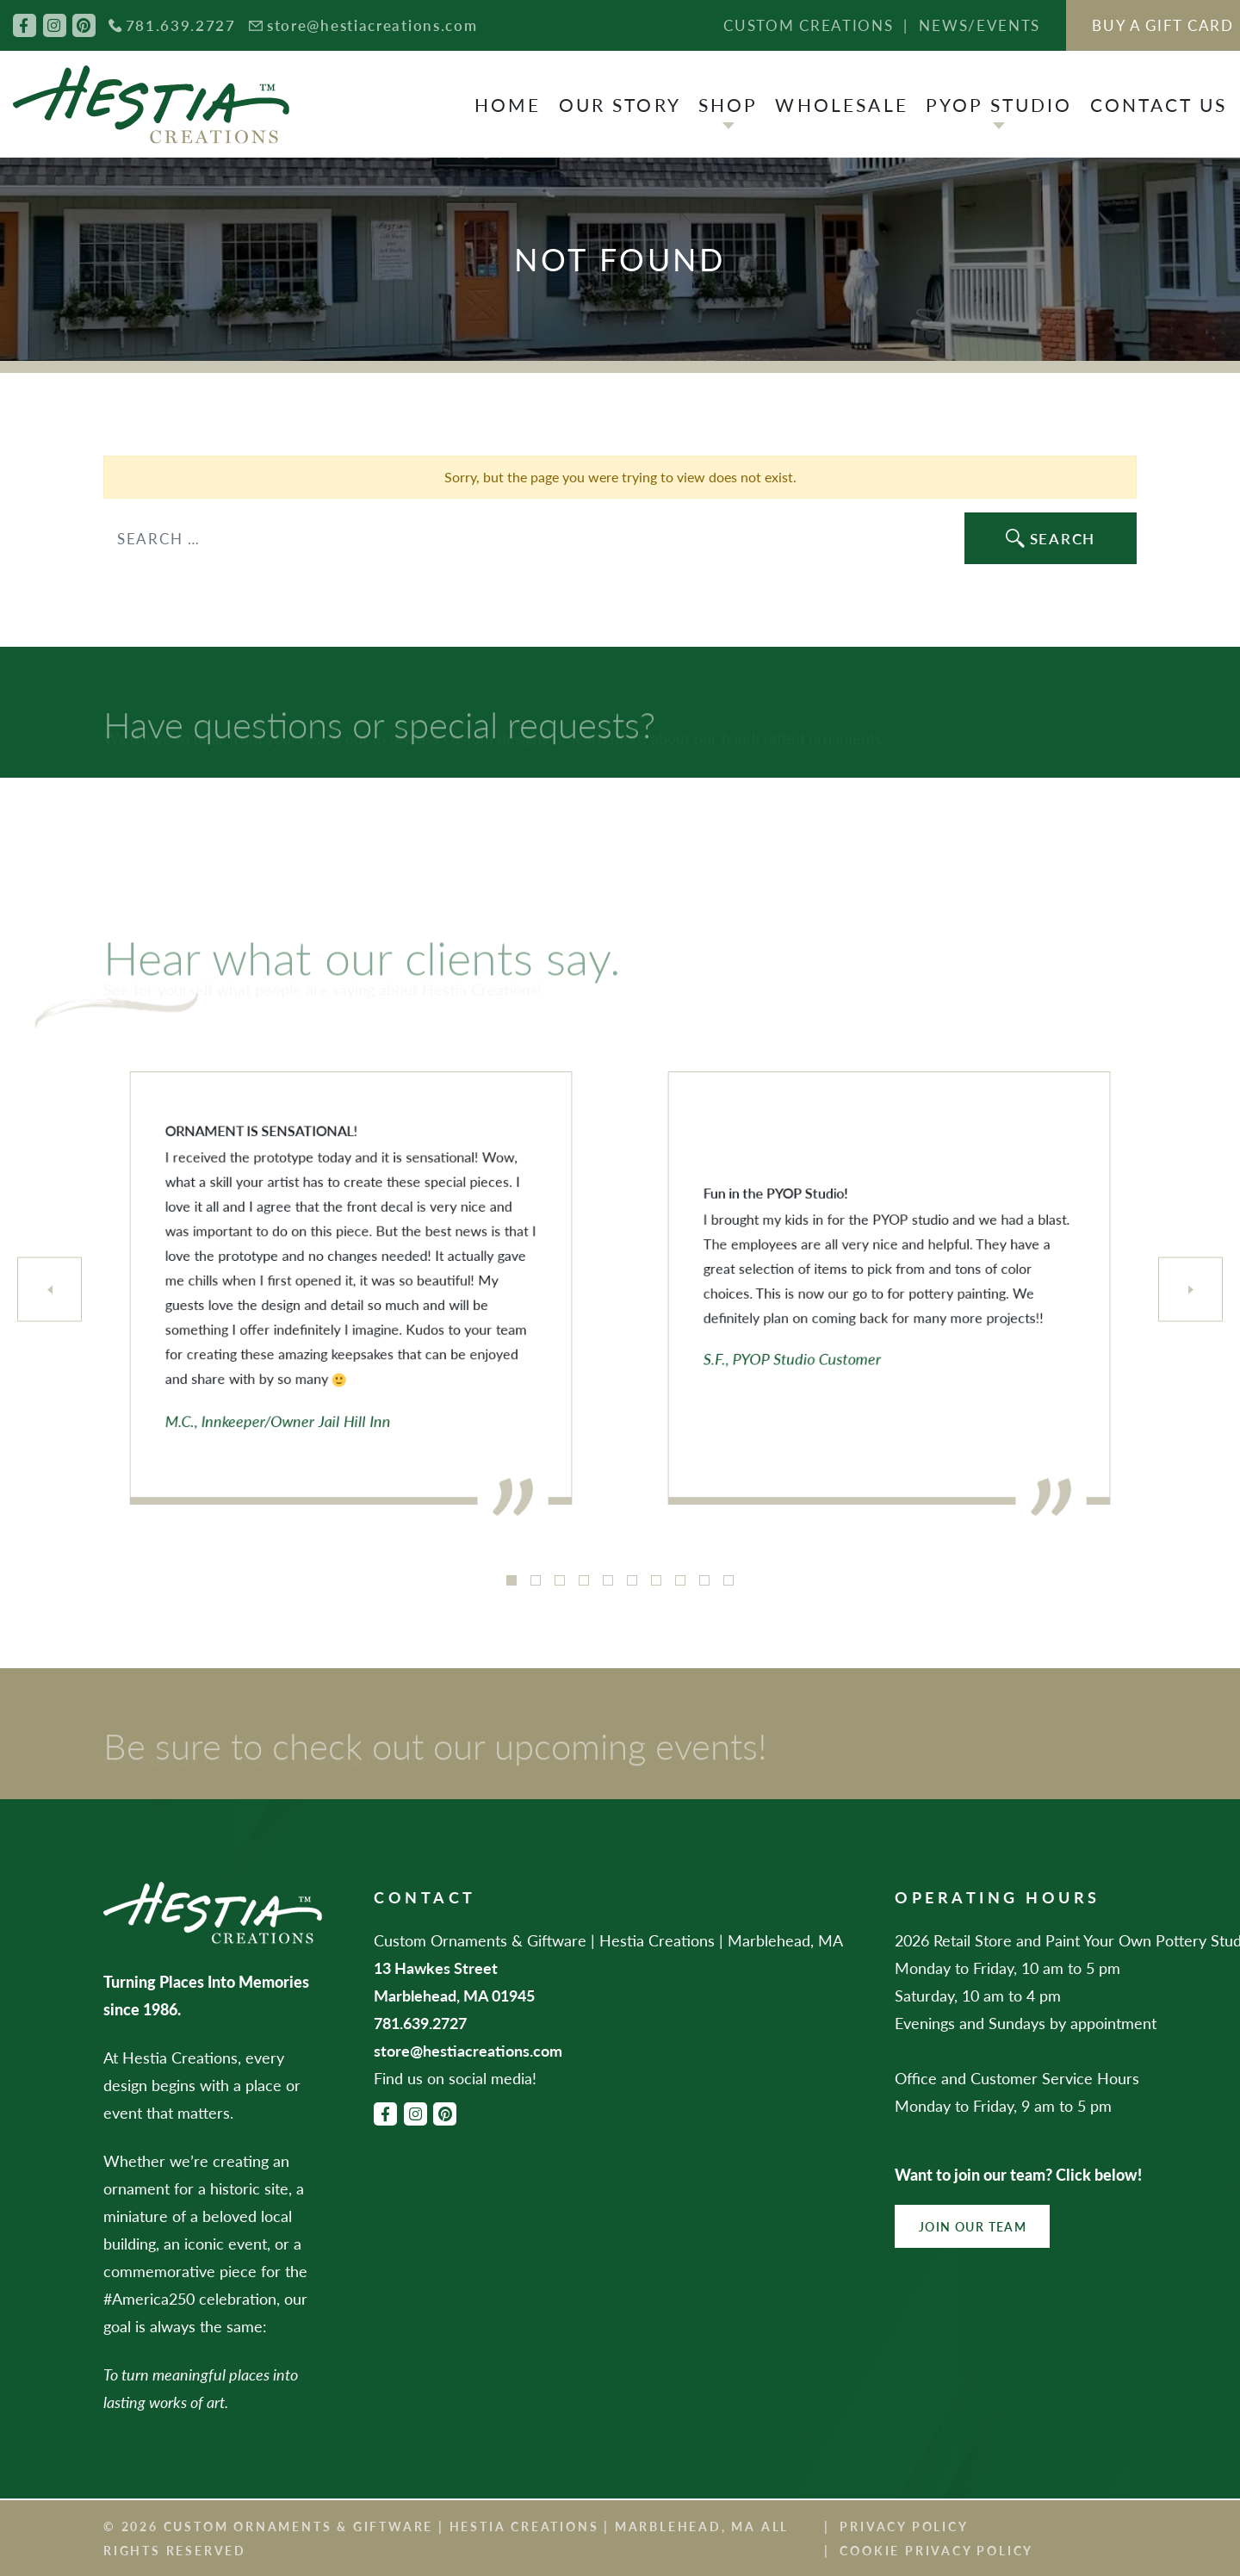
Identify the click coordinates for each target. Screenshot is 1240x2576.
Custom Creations (808, 25)
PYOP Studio (999, 104)
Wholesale (841, 104)
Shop (728, 104)
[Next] (1190, 1289)
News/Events (979, 25)
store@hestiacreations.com (372, 25)
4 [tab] (584, 1580)
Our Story (620, 104)
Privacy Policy (904, 2526)
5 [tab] (608, 1580)
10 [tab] (728, 1580)
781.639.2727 (181, 25)
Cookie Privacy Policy (936, 2550)
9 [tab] (704, 1580)
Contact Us (1159, 104)
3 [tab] (560, 1580)
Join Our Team (972, 2226)
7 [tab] (656, 1580)
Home (508, 104)
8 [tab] (680, 1580)
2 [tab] (535, 1580)
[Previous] (49, 1289)
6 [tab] (632, 1580)
